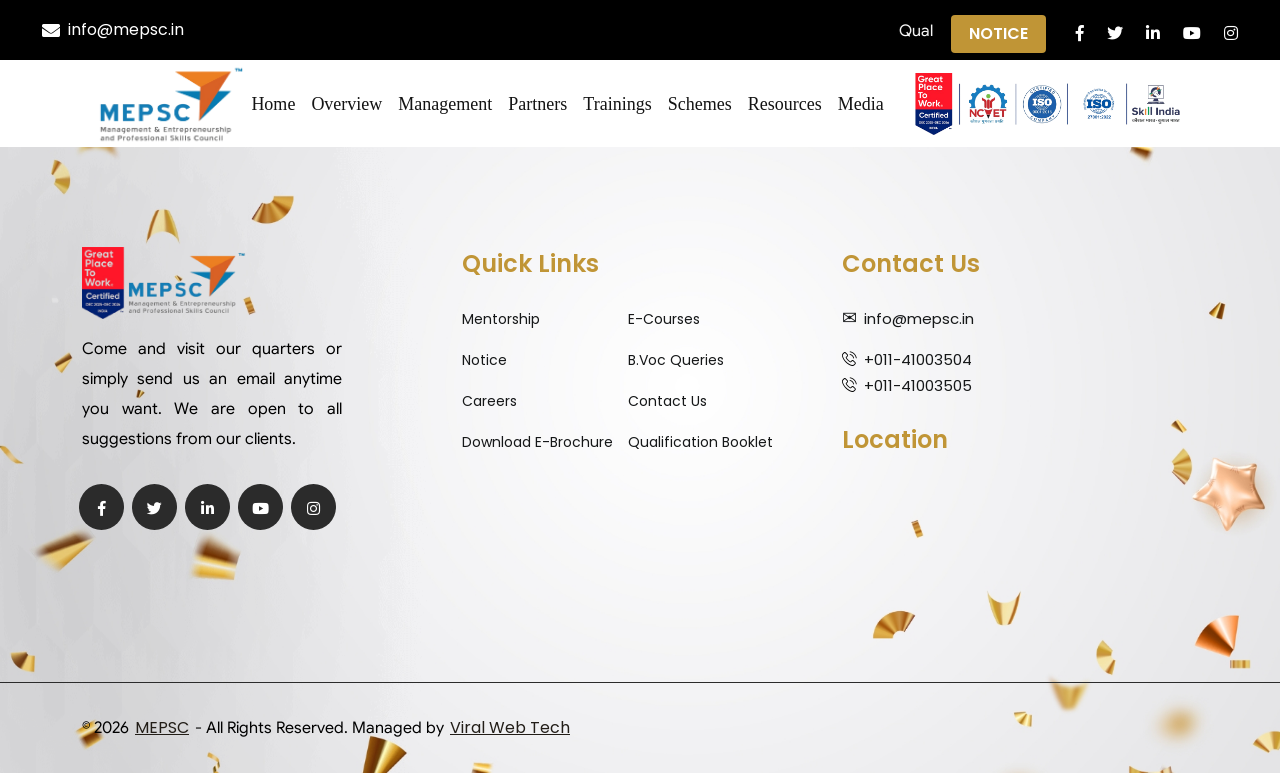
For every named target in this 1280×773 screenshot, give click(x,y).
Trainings (617, 104)
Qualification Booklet (700, 442)
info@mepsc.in (113, 29)
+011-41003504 (918, 359)
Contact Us (667, 401)
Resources (785, 104)
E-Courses (664, 319)
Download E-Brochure (537, 442)
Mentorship (501, 319)
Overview (346, 104)
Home (273, 104)
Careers (489, 401)
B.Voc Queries (676, 360)
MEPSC (162, 727)
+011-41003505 (918, 385)
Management (445, 104)
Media (861, 104)
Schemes (700, 104)
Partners (537, 104)
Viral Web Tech (510, 727)
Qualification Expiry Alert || (615, 31)
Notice (998, 33)
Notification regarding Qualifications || (893, 31)
